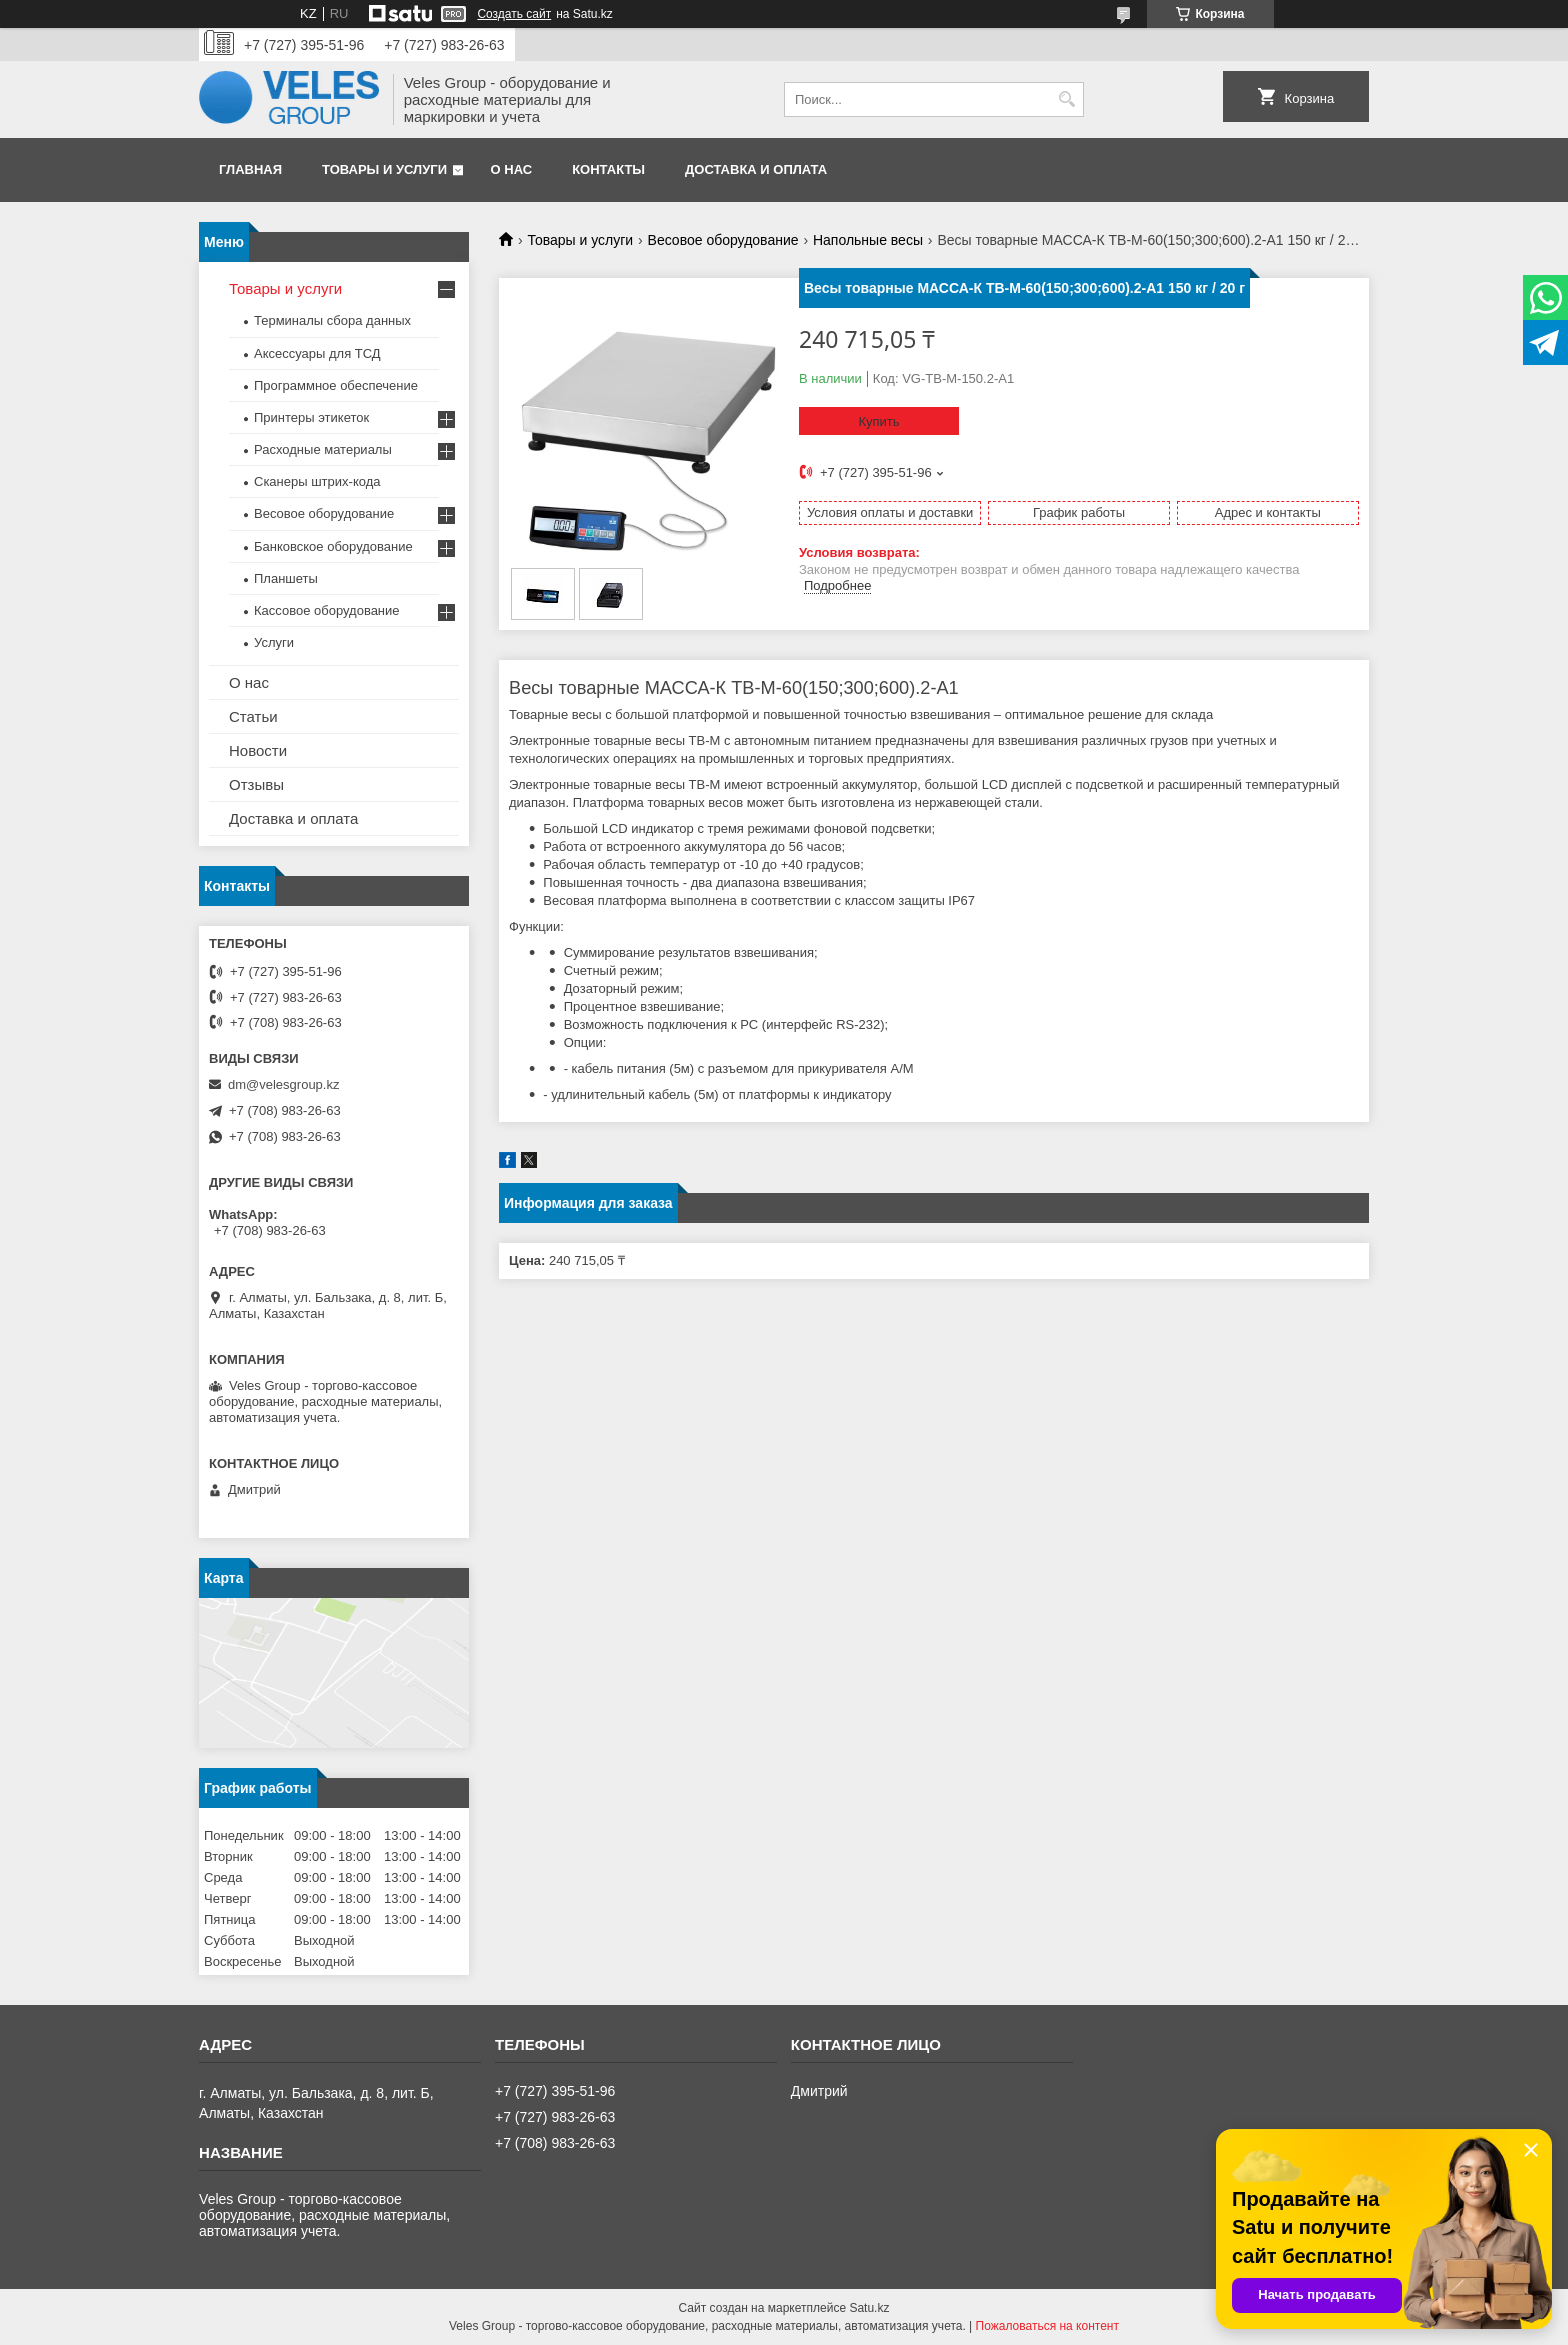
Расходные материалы (323, 449)
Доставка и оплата (756, 169)
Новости (258, 750)
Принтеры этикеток (311, 417)
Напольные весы (868, 240)
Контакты (608, 169)
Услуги (274, 642)
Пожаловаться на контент (1047, 2326)
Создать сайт (514, 14)
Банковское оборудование (333, 546)
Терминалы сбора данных (332, 320)
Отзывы (256, 784)
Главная (250, 169)
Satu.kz (869, 2308)
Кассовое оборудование (327, 610)
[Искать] (1066, 99)
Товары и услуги (384, 169)
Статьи (253, 716)
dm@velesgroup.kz (283, 1084)
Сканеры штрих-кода (317, 481)
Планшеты (286, 578)
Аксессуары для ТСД (317, 353)
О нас (512, 169)
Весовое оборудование (723, 240)
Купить (878, 421)
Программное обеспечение (336, 385)
